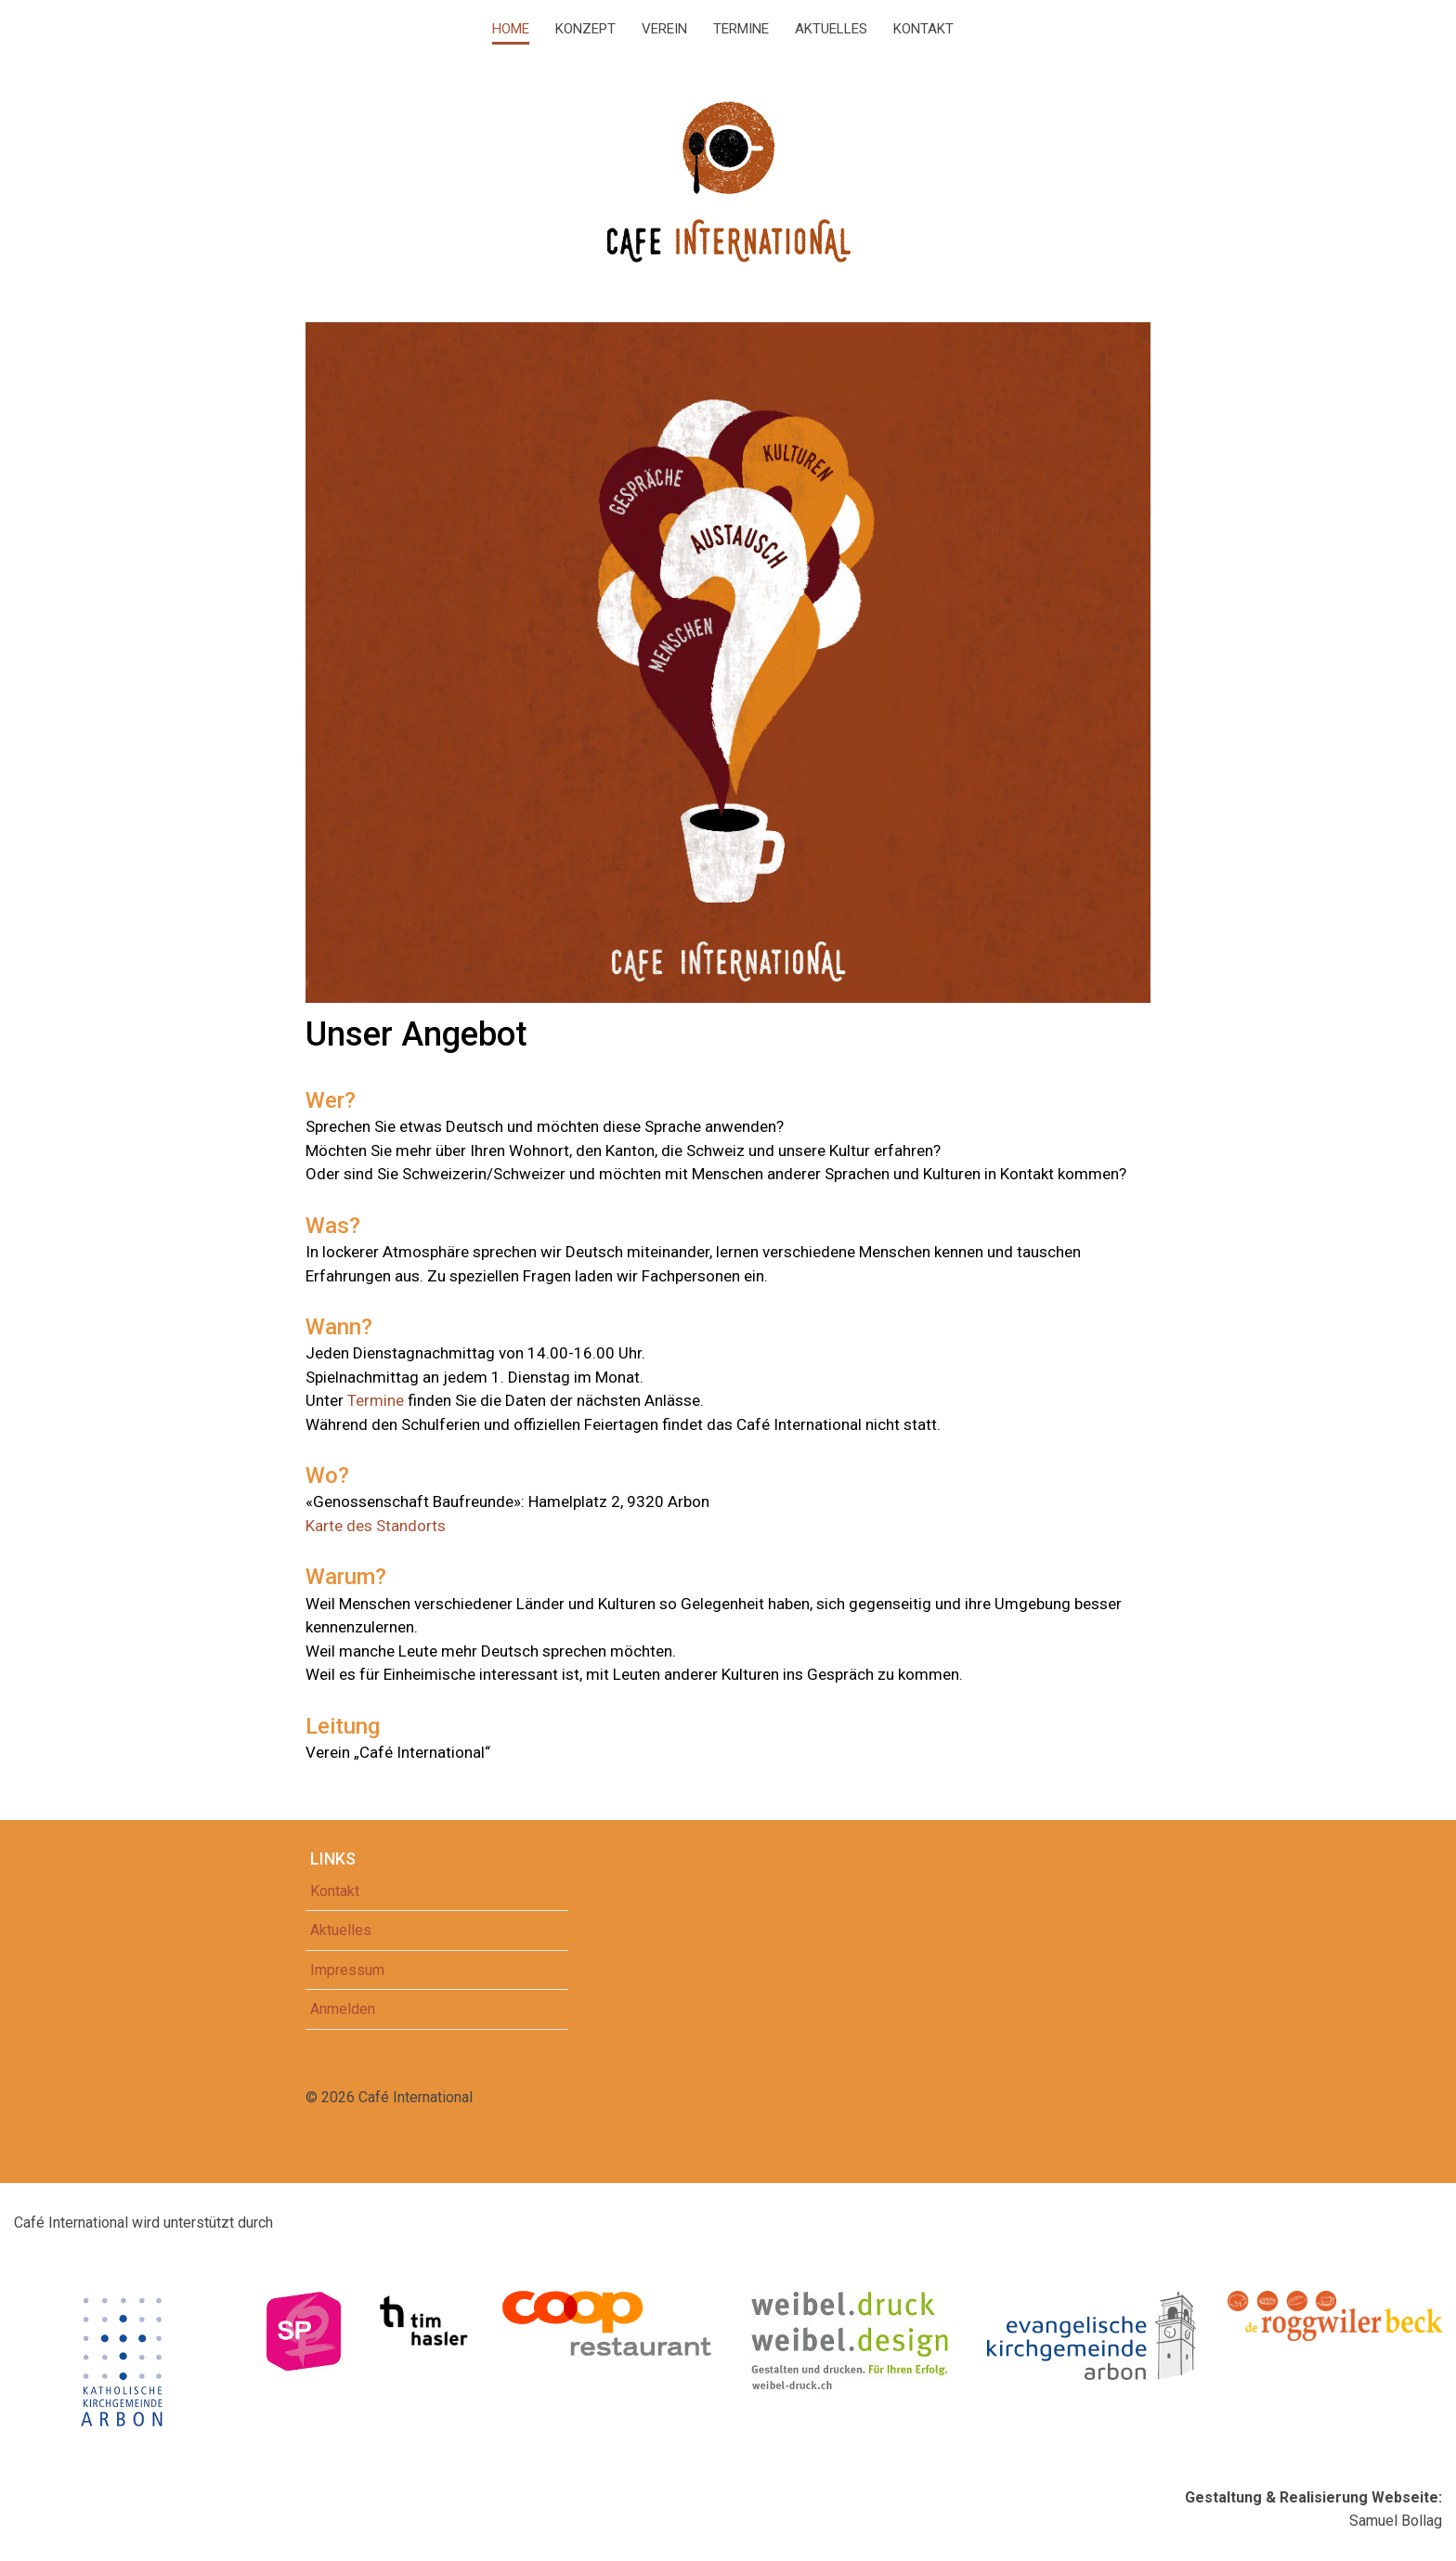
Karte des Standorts (376, 1525)
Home (510, 28)
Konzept (585, 28)
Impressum (347, 1970)
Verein (664, 28)
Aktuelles (831, 28)
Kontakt (923, 28)
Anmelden (342, 2009)
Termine (741, 28)
